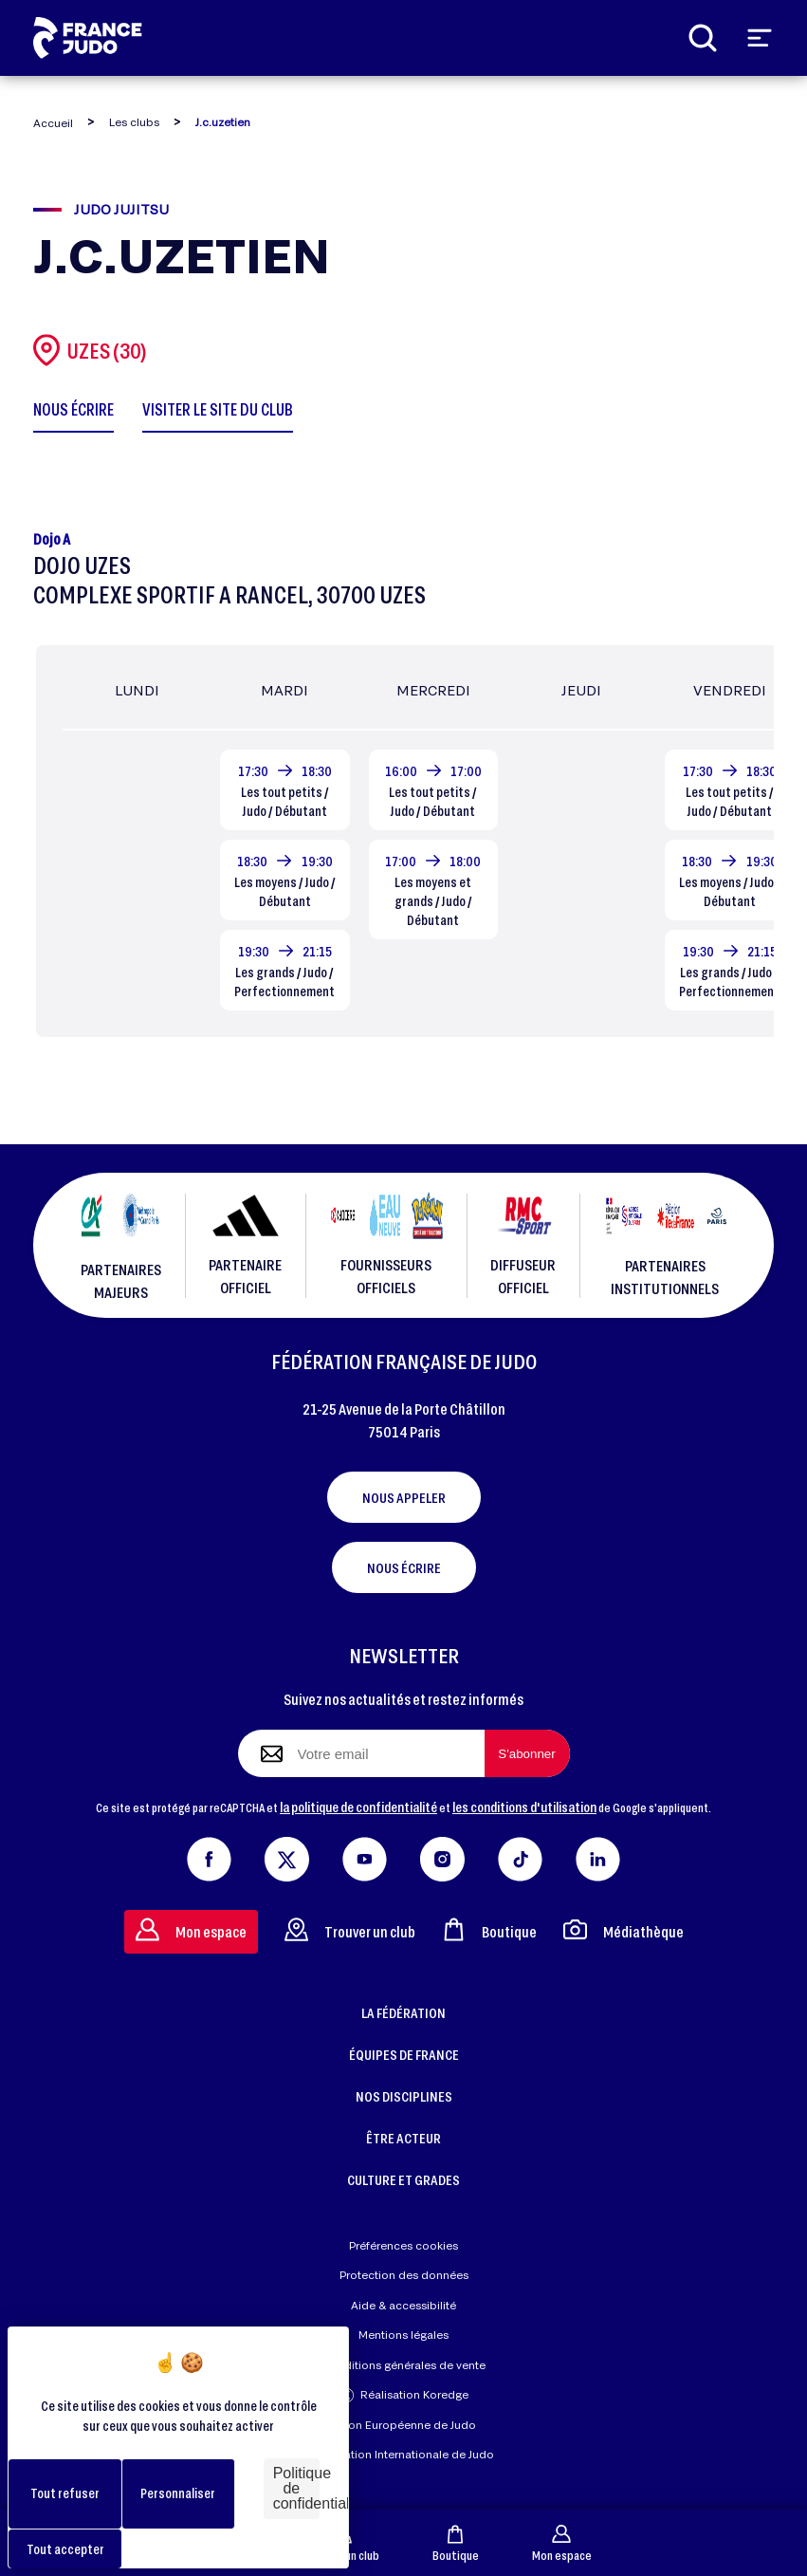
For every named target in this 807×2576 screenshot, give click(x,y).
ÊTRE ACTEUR (403, 2137)
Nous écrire (404, 1567)
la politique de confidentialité (358, 1806)
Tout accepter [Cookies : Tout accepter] (65, 2549)
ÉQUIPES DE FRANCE (404, 2054)
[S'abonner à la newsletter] (527, 1753)
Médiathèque (623, 1929)
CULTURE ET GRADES (403, 2179)
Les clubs (134, 122)
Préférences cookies (403, 2245)
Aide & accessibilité (403, 2305)
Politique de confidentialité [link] (296, 2488)
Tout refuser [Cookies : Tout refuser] (65, 2493)
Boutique (455, 2543)
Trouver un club (349, 1929)
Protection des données (403, 2275)
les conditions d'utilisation (524, 1806)
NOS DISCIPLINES (404, 2095)
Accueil (53, 123)
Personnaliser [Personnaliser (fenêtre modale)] (177, 2493)
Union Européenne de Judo (403, 2424)
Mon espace (562, 2543)
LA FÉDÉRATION (403, 2012)
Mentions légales (403, 2334)
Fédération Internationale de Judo (404, 2454)
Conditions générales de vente (404, 2365)
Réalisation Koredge (403, 2395)
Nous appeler (404, 1497)
